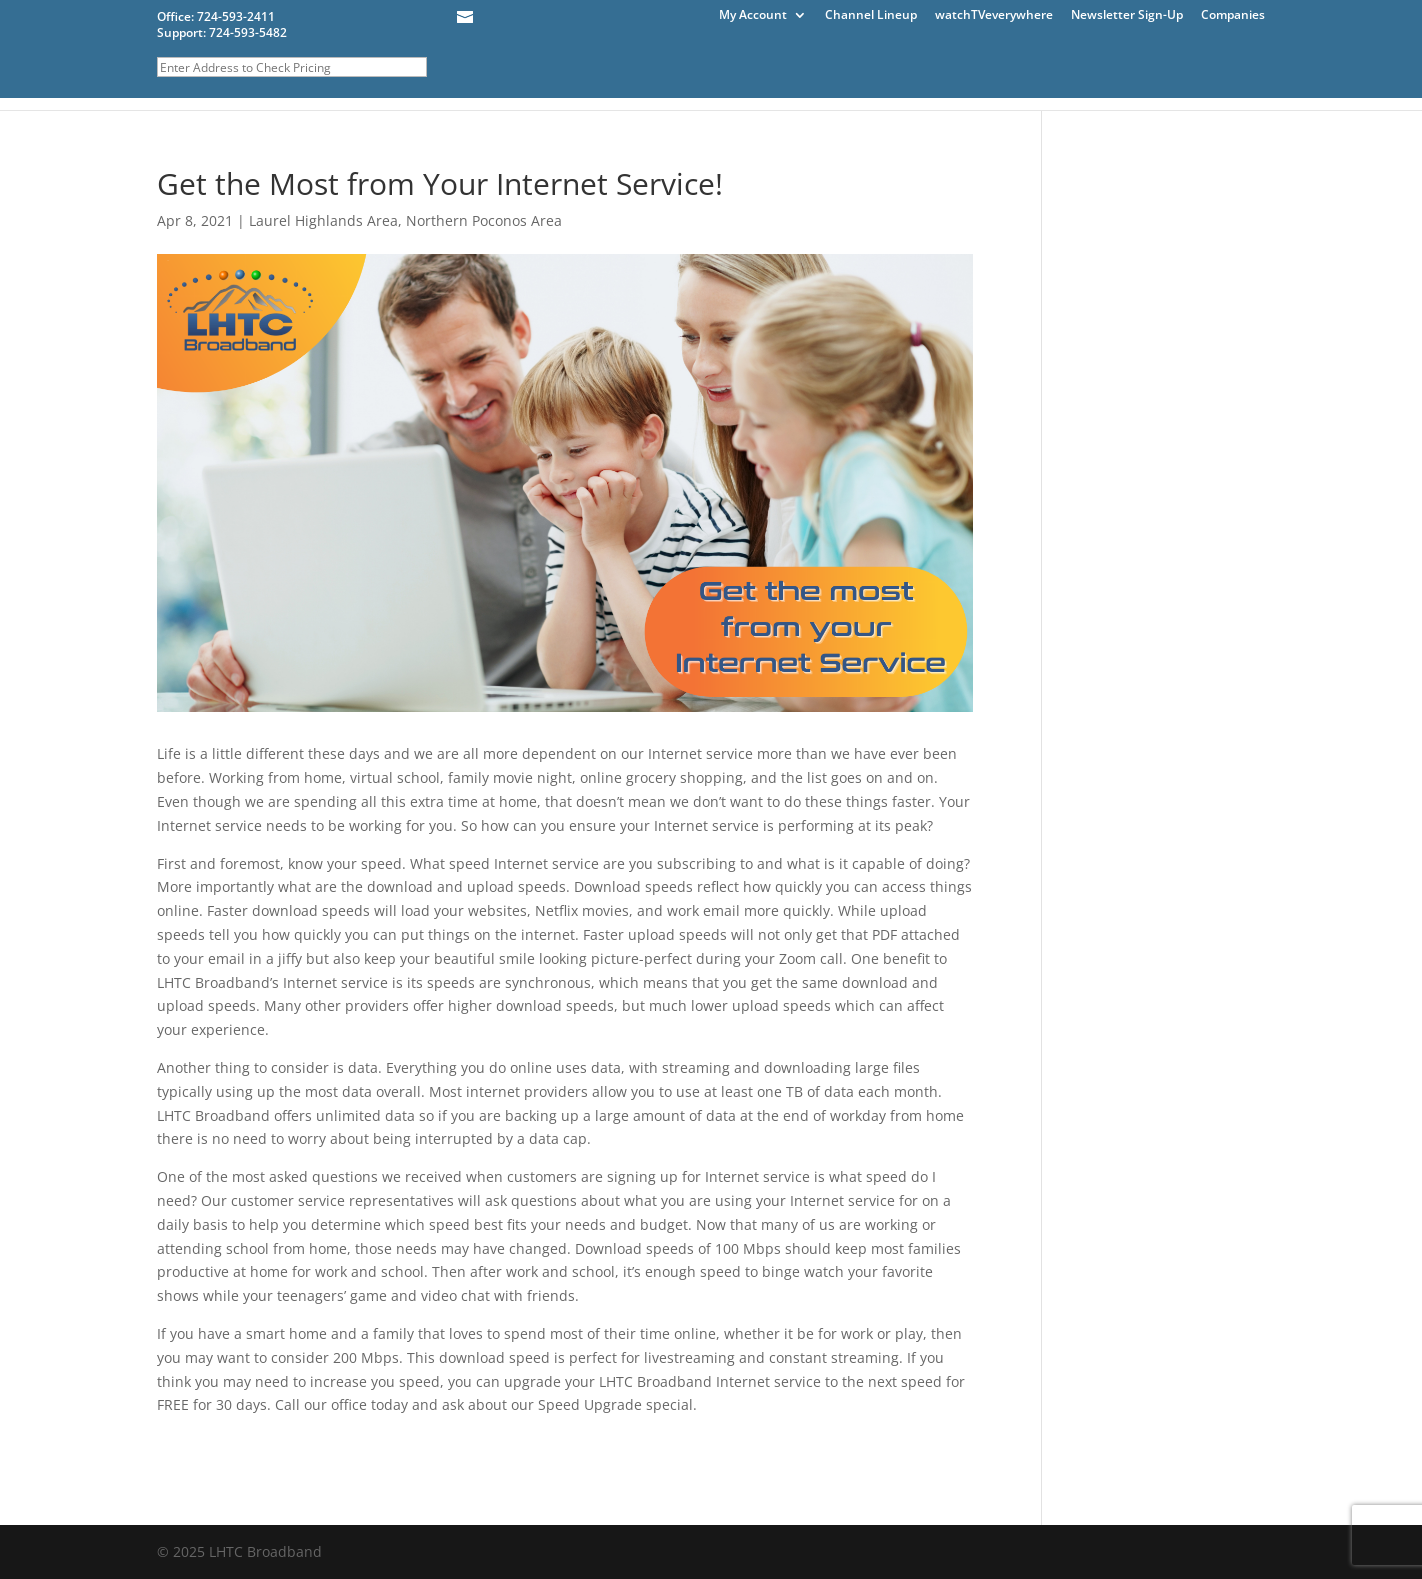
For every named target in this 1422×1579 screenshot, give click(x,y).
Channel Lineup (871, 16)
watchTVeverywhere (994, 16)
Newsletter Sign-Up (1127, 16)
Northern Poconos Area (484, 220)
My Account (753, 16)
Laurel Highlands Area (323, 220)
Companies (1233, 16)
